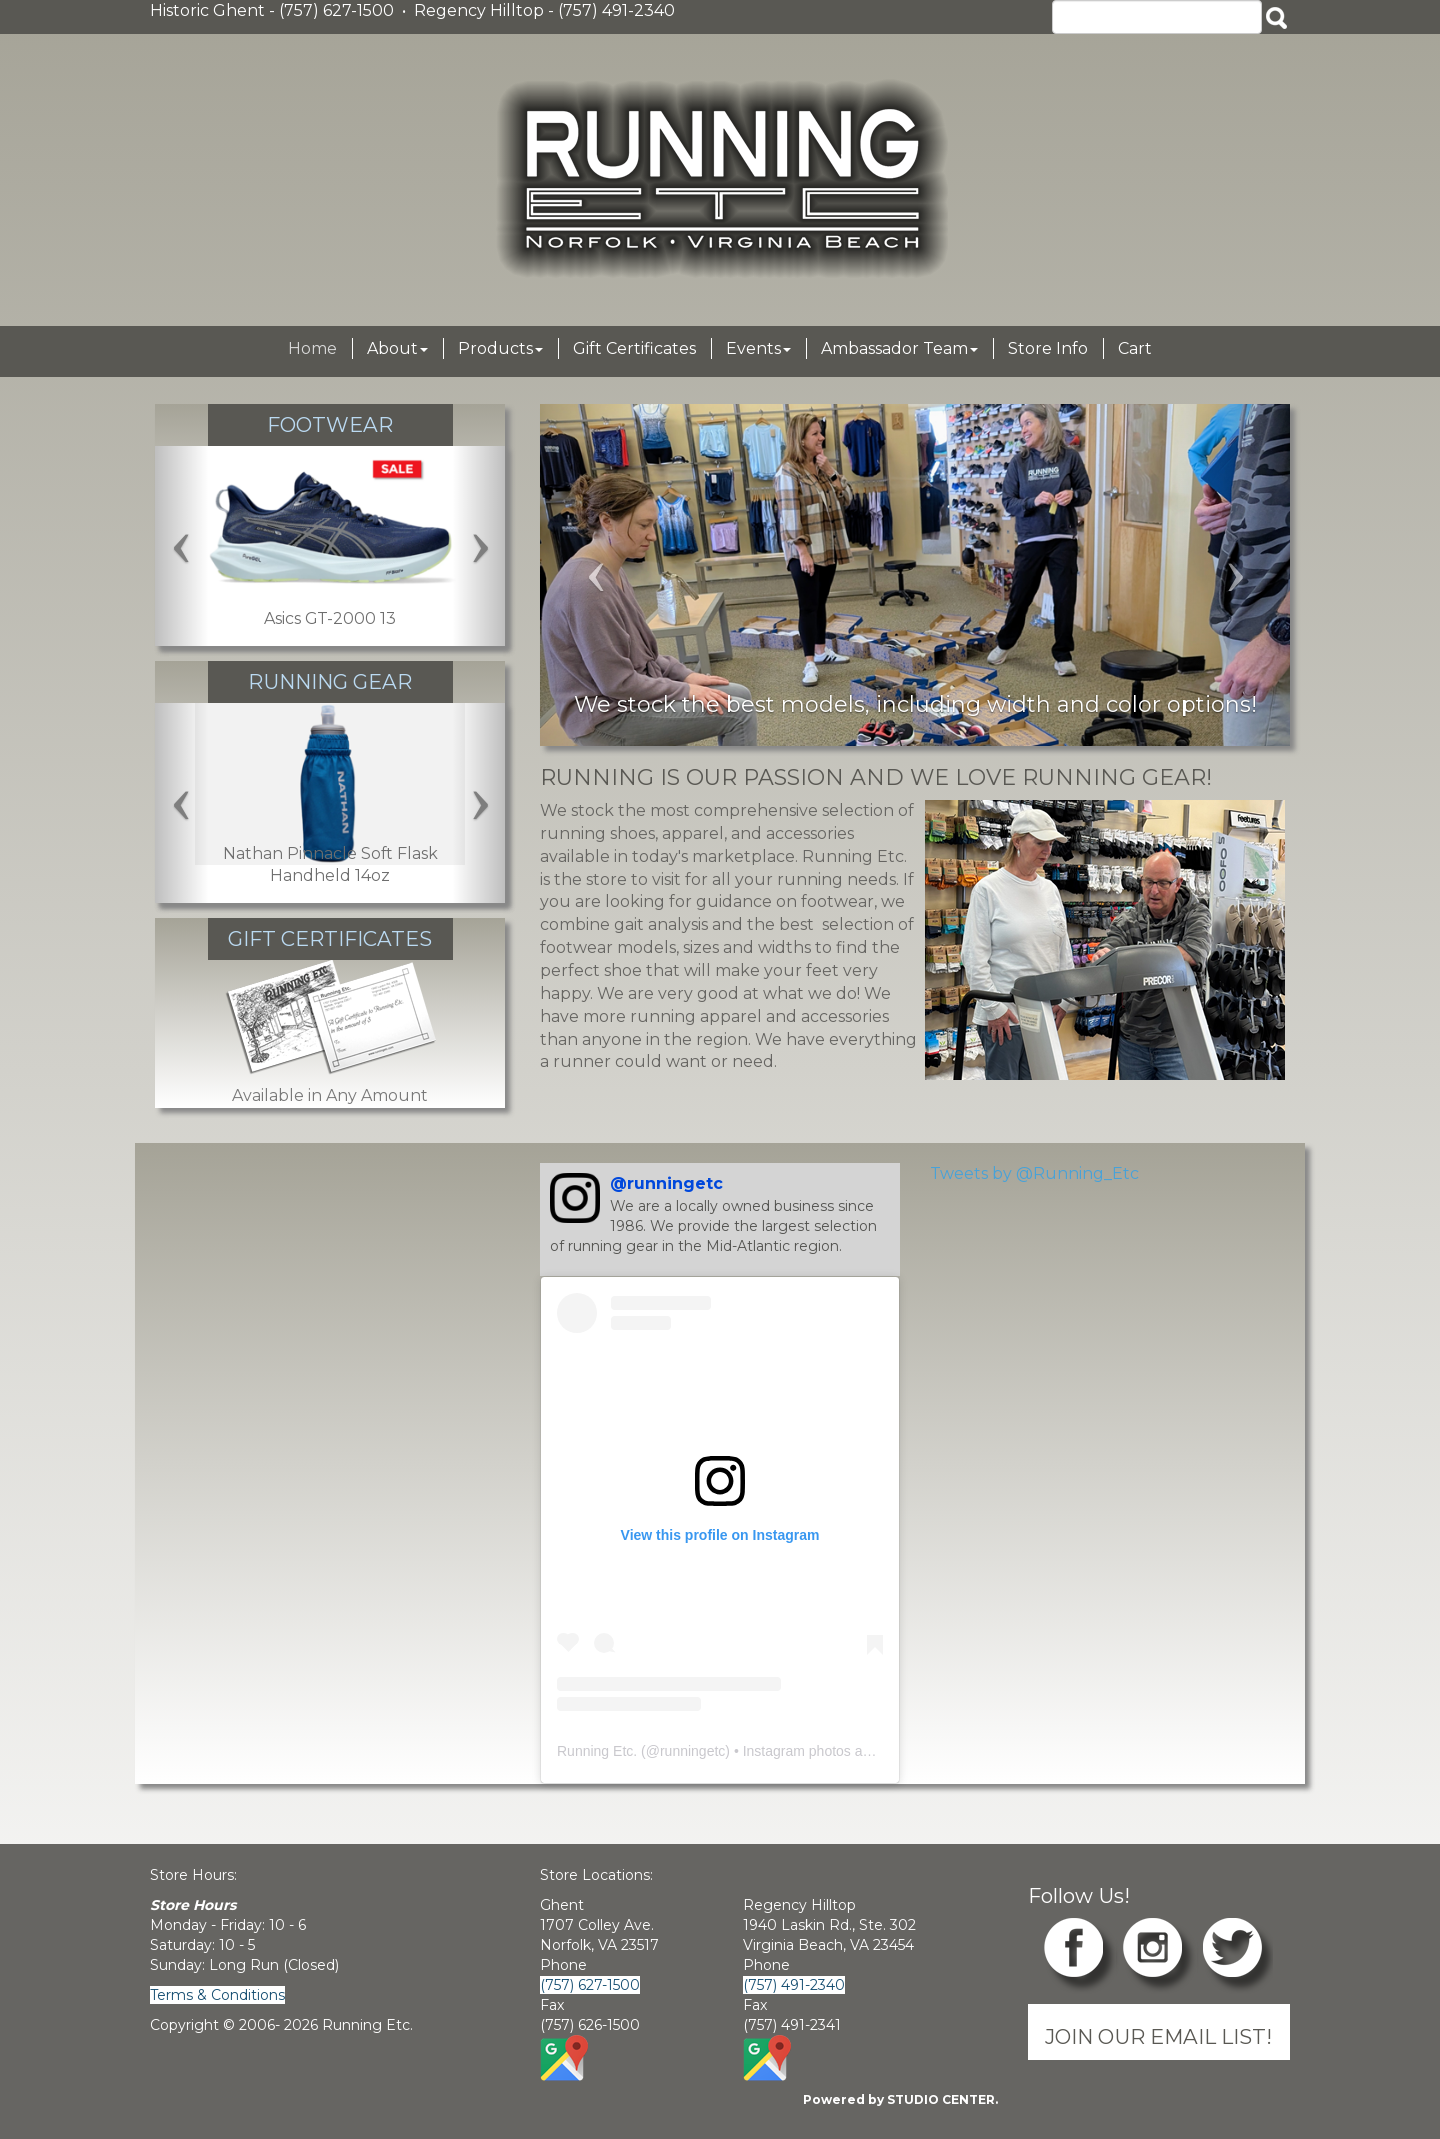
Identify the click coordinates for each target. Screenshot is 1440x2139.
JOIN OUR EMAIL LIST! (1158, 2036)
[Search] (1157, 17)
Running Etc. (597, 1751)
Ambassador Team (899, 348)
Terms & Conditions (217, 1995)
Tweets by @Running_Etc (1034, 1173)
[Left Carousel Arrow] (181, 546)
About (397, 348)
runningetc (692, 1751)
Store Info (1048, 348)
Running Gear (330, 681)
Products (500, 348)
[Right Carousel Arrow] (479, 546)
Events (758, 348)
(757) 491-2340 (794, 1985)
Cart (1135, 348)
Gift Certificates (634, 348)
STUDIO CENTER (941, 2099)
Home (312, 348)
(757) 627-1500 (590, 1985)
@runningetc (666, 1183)
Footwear (330, 424)
